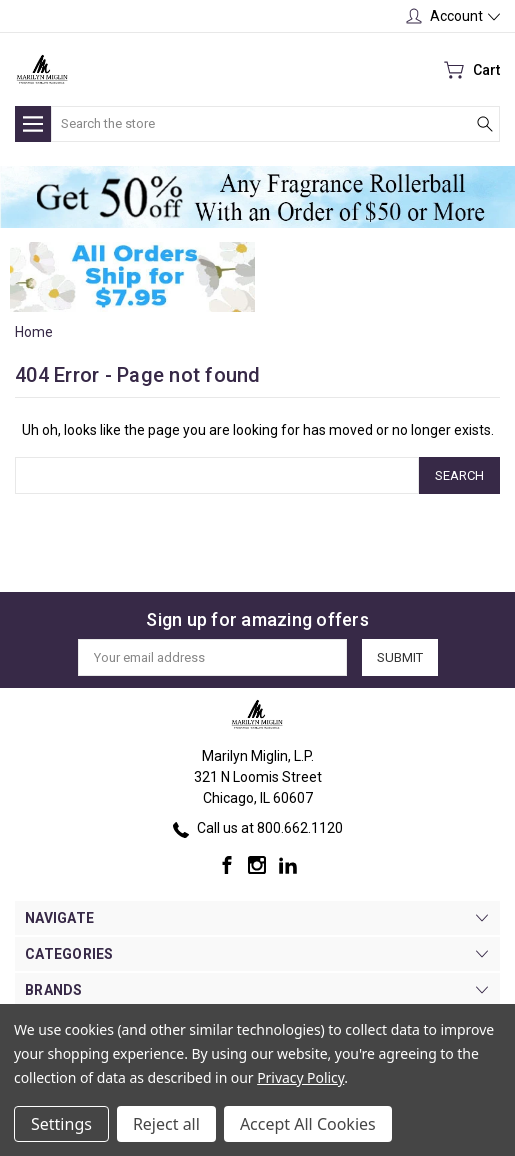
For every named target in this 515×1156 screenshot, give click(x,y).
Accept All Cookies (308, 1124)
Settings (61, 1124)
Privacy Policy (300, 1077)
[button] (257, 197)
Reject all (166, 1124)
